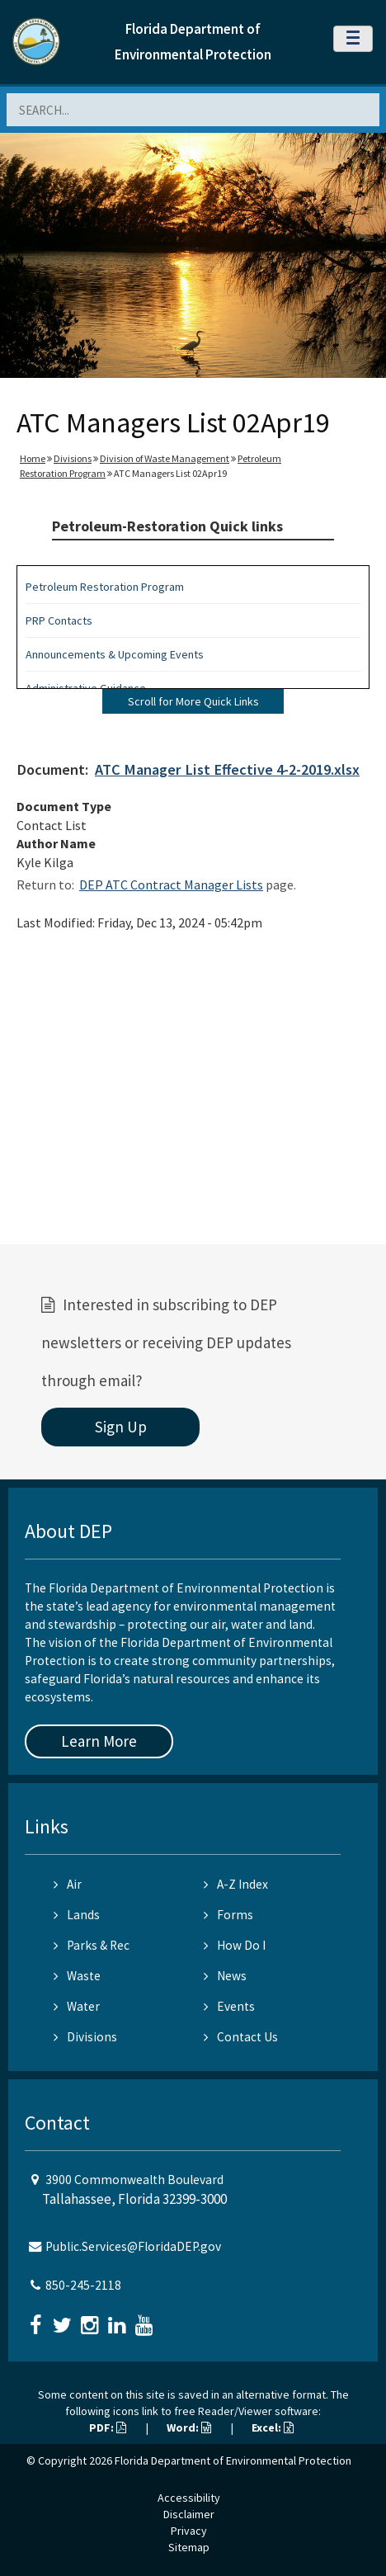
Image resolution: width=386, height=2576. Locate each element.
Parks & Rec (91, 1945)
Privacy (189, 2530)
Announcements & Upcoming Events (115, 654)
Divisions (73, 458)
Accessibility (189, 2497)
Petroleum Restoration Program (105, 586)
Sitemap (188, 2547)
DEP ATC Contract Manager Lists (171, 884)
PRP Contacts (59, 620)
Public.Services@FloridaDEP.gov (133, 2246)
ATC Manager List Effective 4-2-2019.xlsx (227, 769)
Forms (228, 1915)
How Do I (235, 1945)
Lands (77, 1915)
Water (77, 2006)
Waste (77, 1976)
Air (68, 1884)
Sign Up (121, 1427)
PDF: (107, 2427)
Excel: (273, 2427)
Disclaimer (188, 2514)
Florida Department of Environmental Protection (233, 2460)
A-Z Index (236, 1884)
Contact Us (241, 2037)
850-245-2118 (83, 2285)
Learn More (99, 1741)
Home (32, 458)
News (225, 1976)
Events (229, 2006)
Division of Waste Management (164, 458)
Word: (189, 2427)
